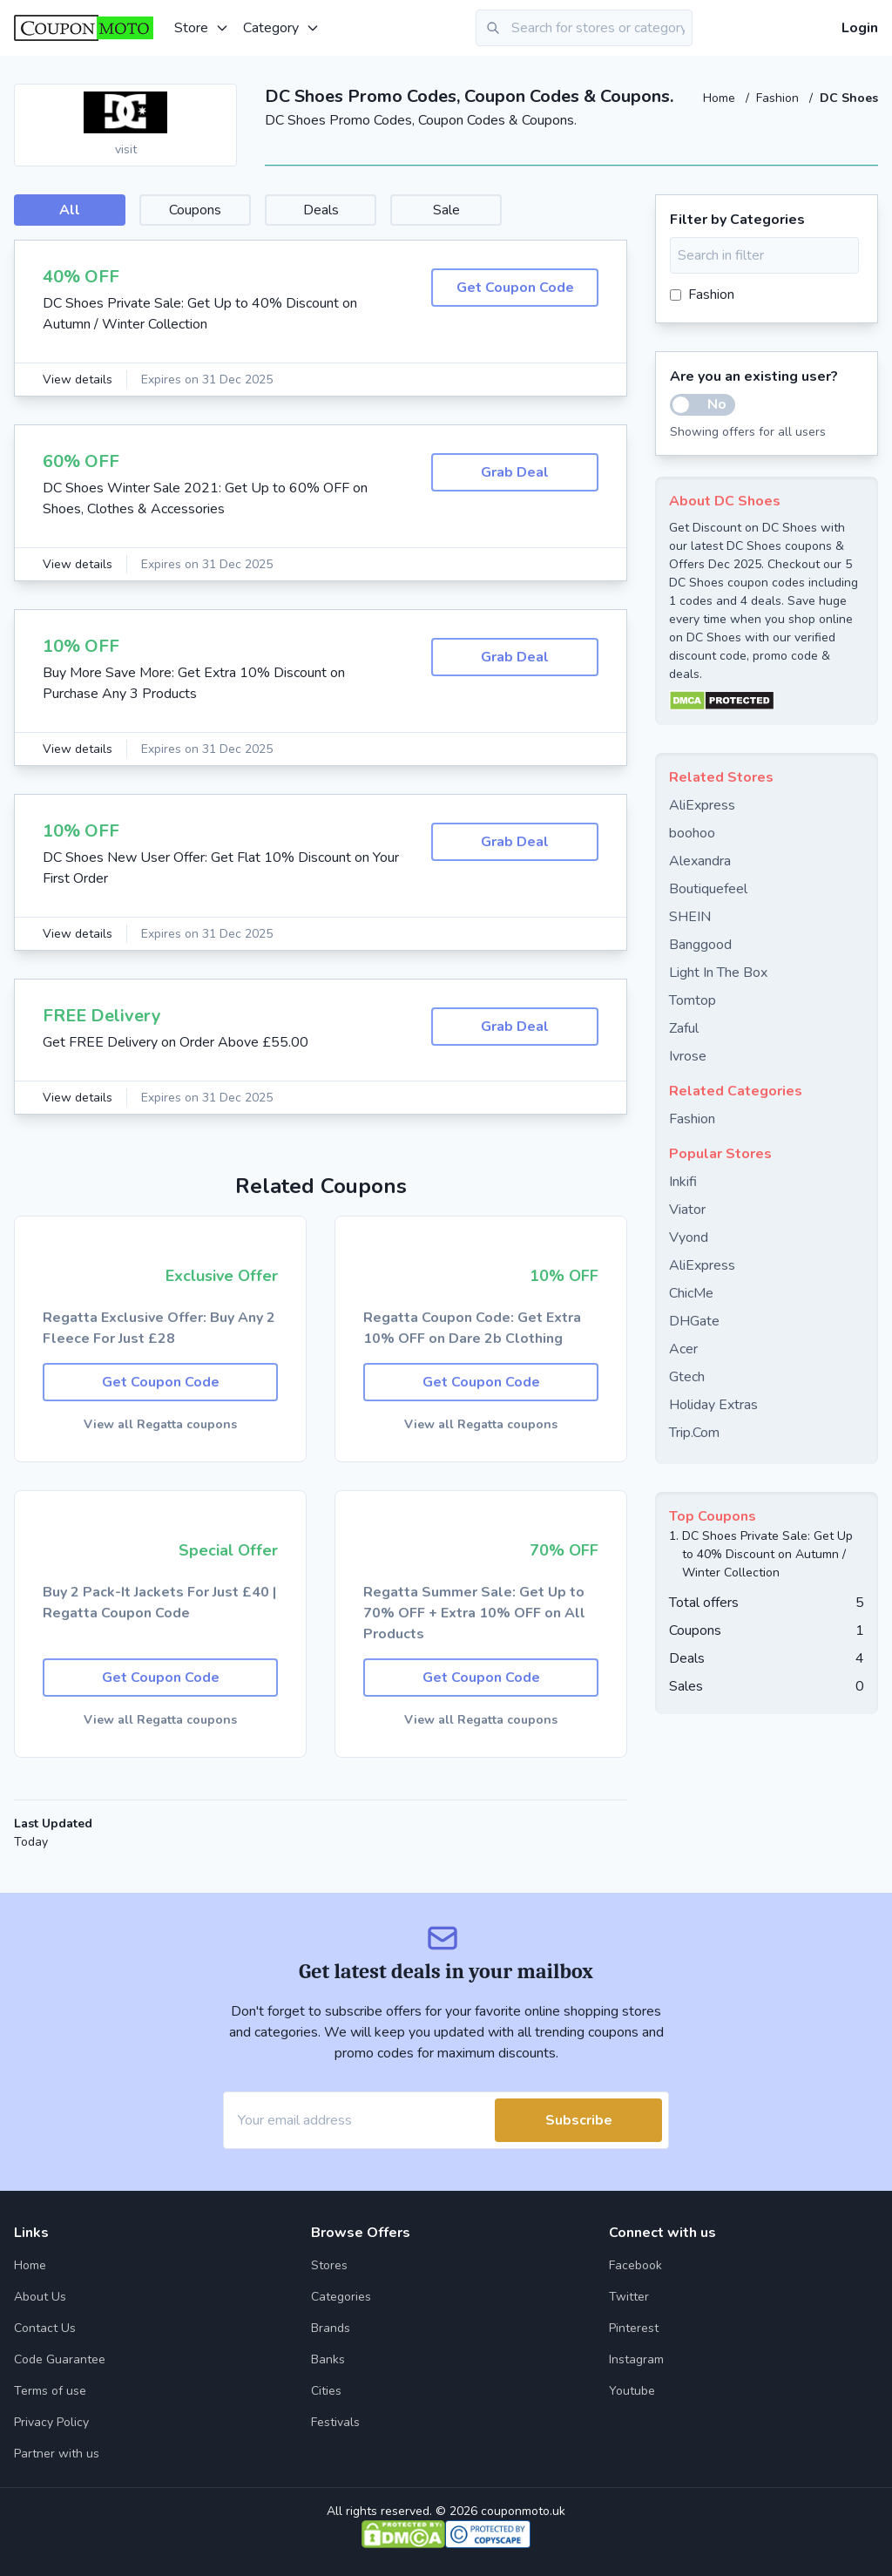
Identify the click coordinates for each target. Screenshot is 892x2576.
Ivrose (687, 1056)
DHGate (694, 1321)
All (69, 210)
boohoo (692, 833)
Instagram (636, 2359)
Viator (687, 1209)
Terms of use (50, 2391)
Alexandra (700, 861)
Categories (341, 2296)
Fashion (779, 98)
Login (859, 27)
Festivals (335, 2422)
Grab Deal (515, 472)
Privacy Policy (51, 2422)
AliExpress (702, 805)
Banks (328, 2359)
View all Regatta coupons (160, 1424)
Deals (321, 210)
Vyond (688, 1237)
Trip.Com (694, 1432)
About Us (40, 2296)
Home (721, 98)
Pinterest (634, 2328)
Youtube (632, 2391)
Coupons (195, 210)
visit (126, 149)
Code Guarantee (59, 2359)
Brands (330, 2328)
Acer (683, 1349)
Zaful (684, 1028)
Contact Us (45, 2328)
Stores (329, 2265)
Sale (446, 210)
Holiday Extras (713, 1404)
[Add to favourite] (222, 98)
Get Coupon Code (515, 287)
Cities (326, 2391)
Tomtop (692, 1000)
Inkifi (683, 1181)
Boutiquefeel (708, 888)
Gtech (687, 1376)
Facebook (635, 2265)
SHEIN (690, 916)
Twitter (629, 2296)
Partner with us (56, 2453)
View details (77, 379)
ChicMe (691, 1293)
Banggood (700, 944)
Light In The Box (718, 972)
